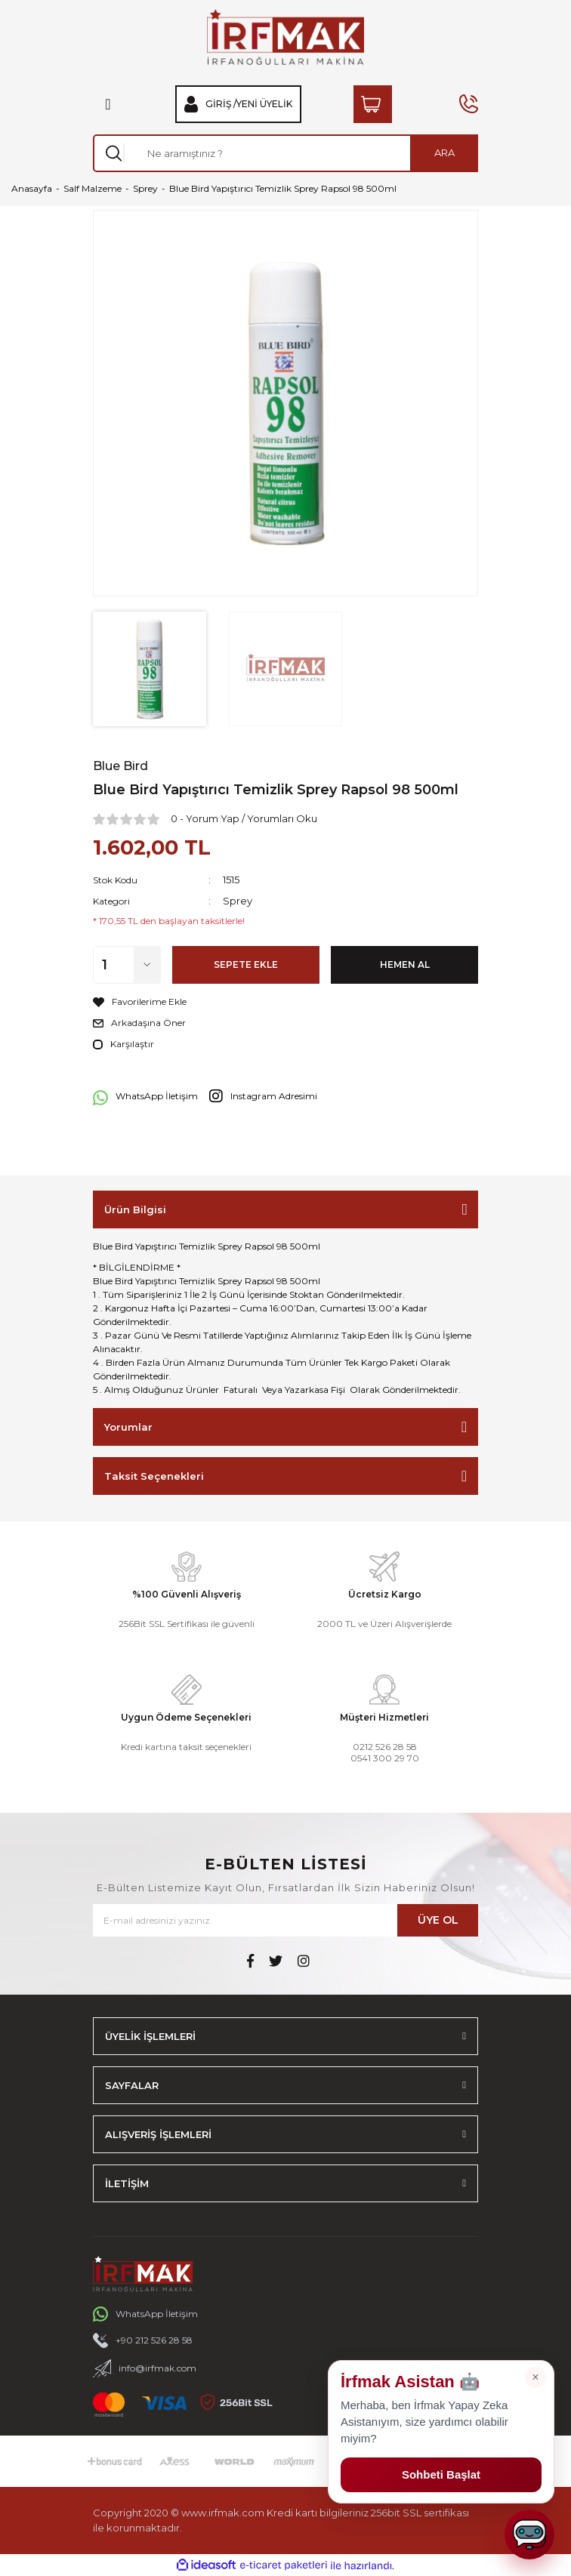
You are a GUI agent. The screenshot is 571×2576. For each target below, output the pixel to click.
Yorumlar (128, 1427)
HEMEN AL (405, 964)
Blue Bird (120, 766)
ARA (444, 152)
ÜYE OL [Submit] (438, 1920)
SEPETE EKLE (246, 964)
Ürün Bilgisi (135, 1209)
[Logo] (285, 37)
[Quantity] (127, 965)
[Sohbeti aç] (529, 2534)
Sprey (237, 901)
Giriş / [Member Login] (220, 104)
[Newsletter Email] (285, 1920)
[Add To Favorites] (285, 1002)
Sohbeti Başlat (441, 2474)
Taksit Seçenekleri (154, 1476)
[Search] (285, 153)
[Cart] (372, 104)
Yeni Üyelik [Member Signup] (264, 104)
